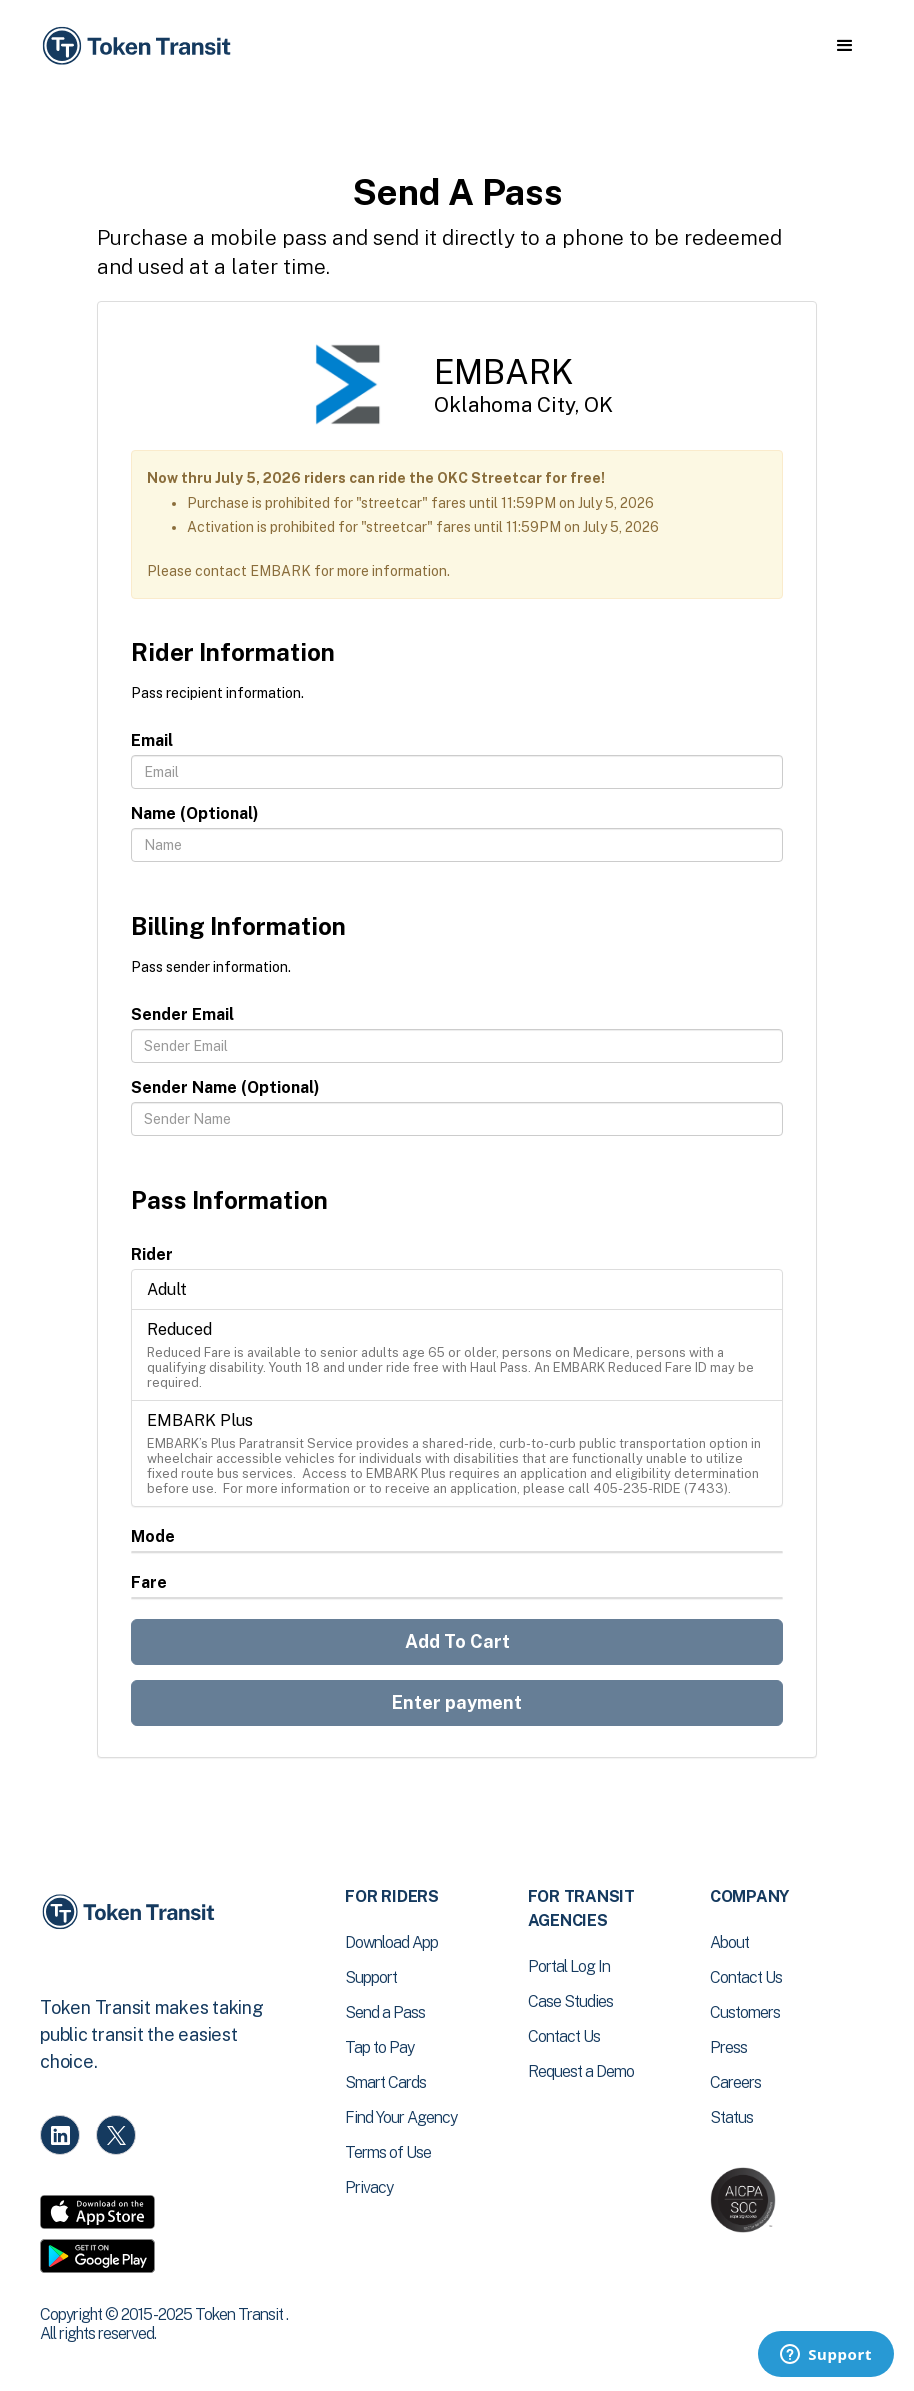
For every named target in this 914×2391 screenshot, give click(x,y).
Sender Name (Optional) (225, 1087)
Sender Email (182, 1014)
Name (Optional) (195, 813)
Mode (153, 1536)
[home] (140, 46)
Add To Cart (457, 1641)
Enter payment (457, 1702)
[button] (844, 46)
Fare (149, 1582)
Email (152, 740)
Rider (152, 1254)
